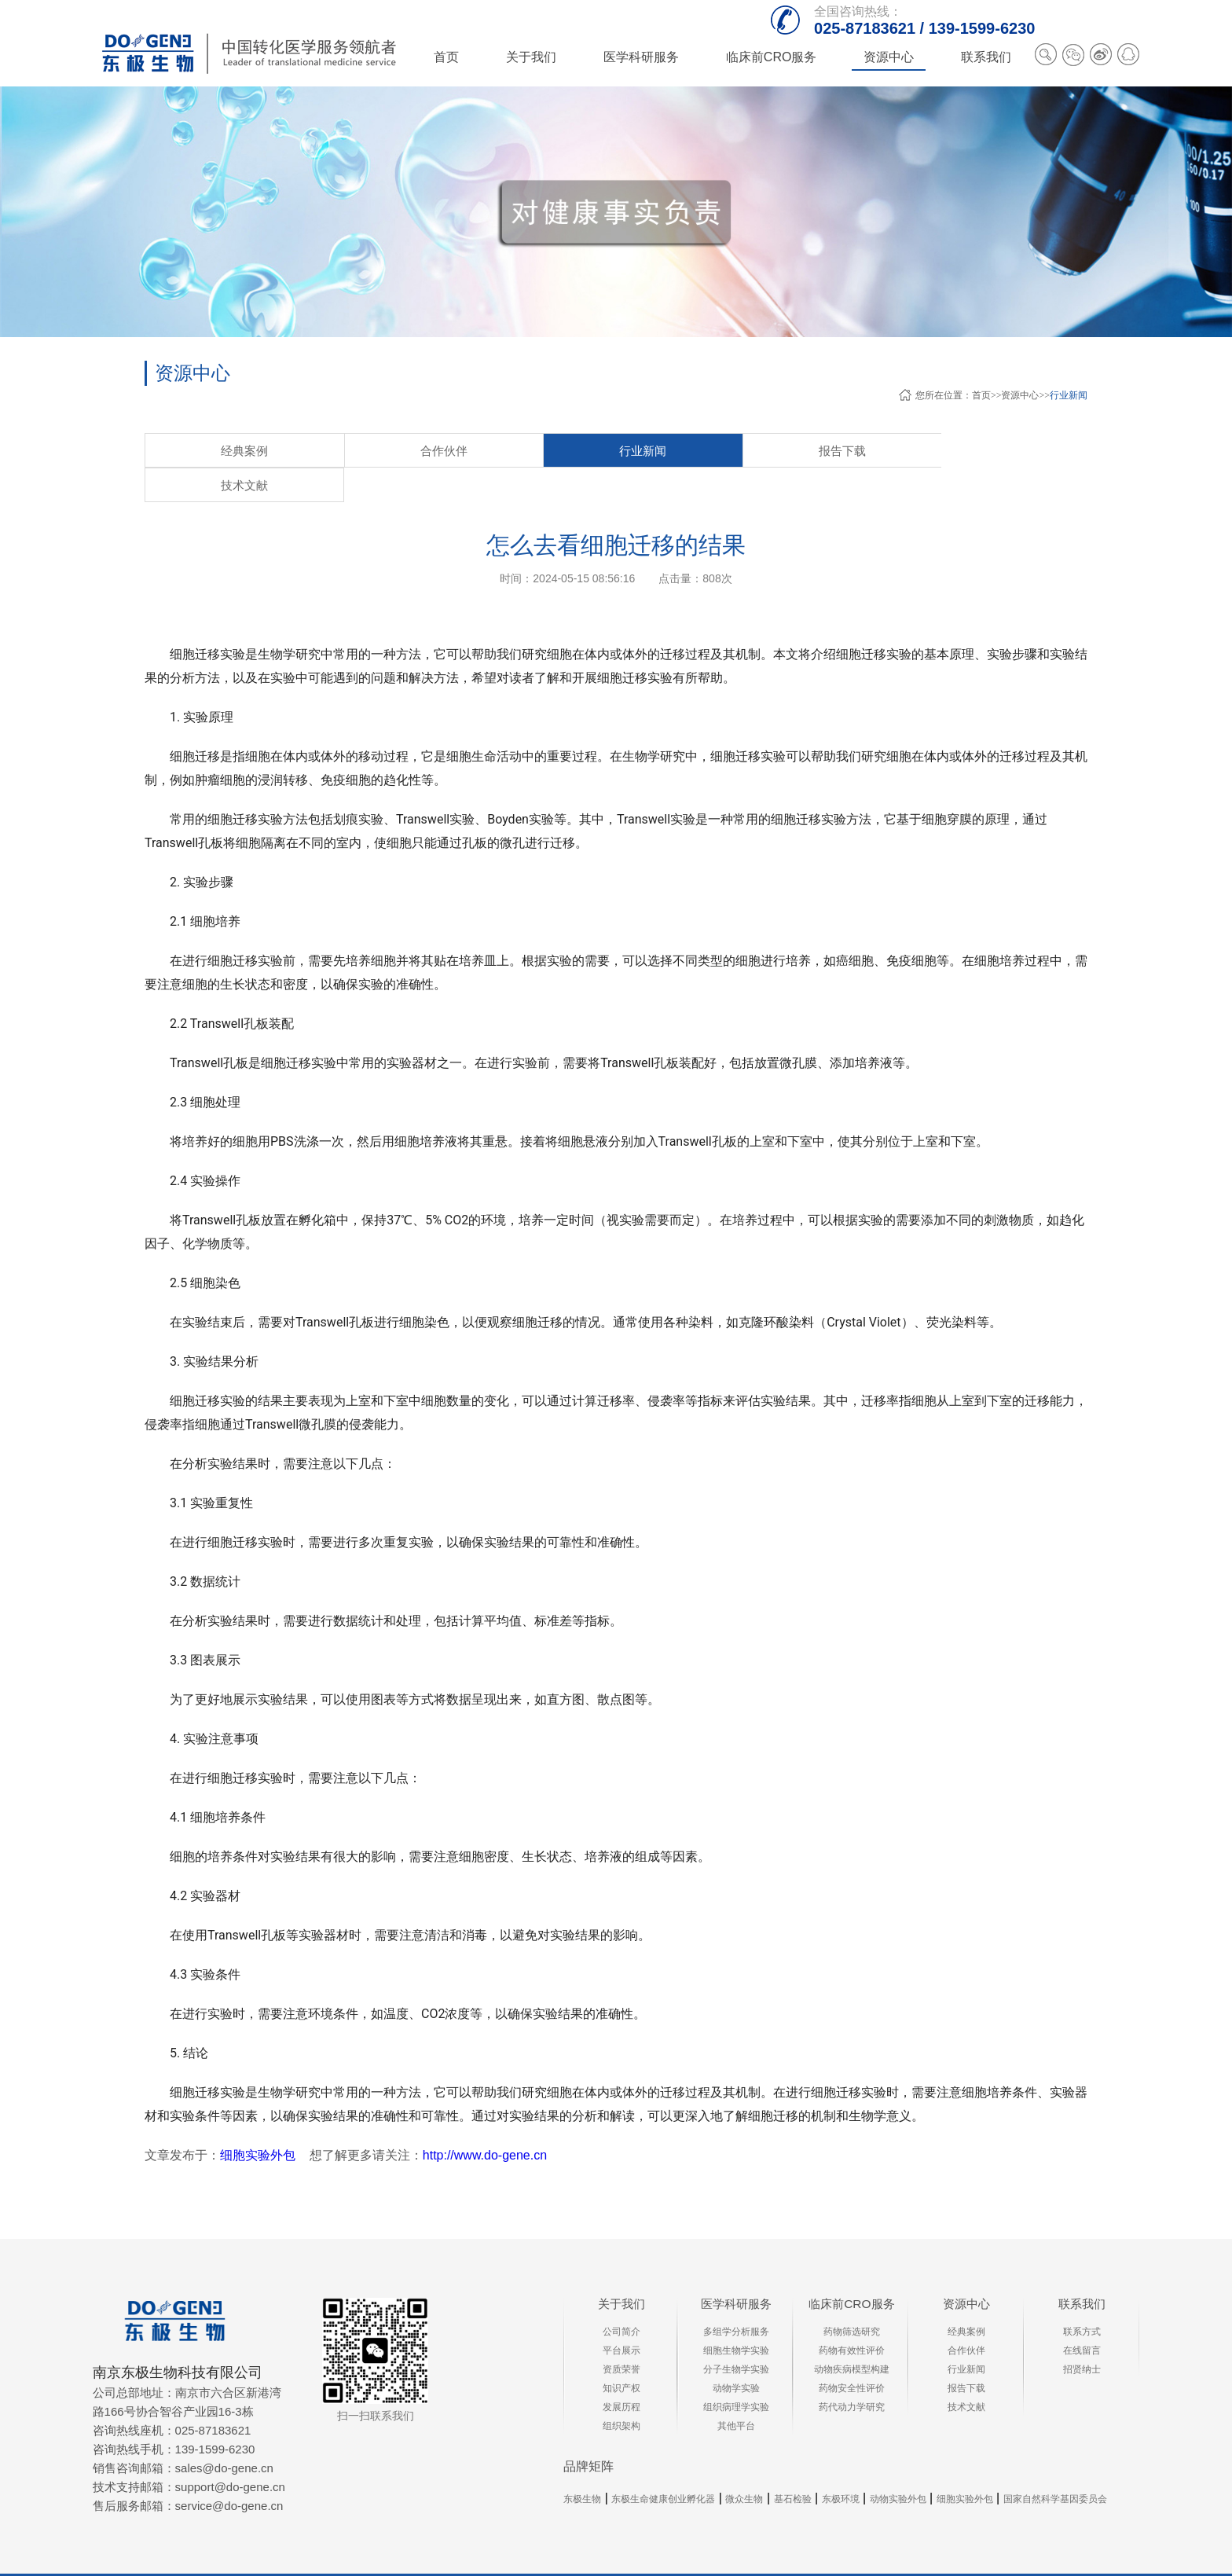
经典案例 (200, 451)
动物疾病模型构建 (851, 2335)
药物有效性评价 (852, 2316)
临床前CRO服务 (851, 2270)
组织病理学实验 (736, 2373)
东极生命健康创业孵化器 (663, 2465)
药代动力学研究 (852, 2373)
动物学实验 (736, 2354)
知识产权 (621, 2354)
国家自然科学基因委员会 (1055, 2465)
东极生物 (582, 2465)
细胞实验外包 (257, 2121)
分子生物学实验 (736, 2335)
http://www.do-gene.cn (485, 2121)
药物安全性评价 (852, 2354)
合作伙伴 (310, 451)
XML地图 (1003, 2557)
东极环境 (841, 2465)
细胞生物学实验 (736, 2316)
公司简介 (621, 2297)
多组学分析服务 (736, 2297)
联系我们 (1082, 2270)
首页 (446, 57)
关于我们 (621, 2270)
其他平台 (736, 2392)
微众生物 (744, 2465)
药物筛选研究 (851, 2297)
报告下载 (530, 451)
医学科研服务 (736, 2270)
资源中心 (1020, 395)
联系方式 (1082, 2297)
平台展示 (621, 2316)
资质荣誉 (621, 2335)
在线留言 (1082, 2316)
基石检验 (793, 2465)
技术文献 (639, 451)
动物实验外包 (898, 2465)
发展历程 (621, 2373)
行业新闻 (1068, 395)
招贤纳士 (1082, 2335)
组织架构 (621, 2392)
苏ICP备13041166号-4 (921, 2557)
